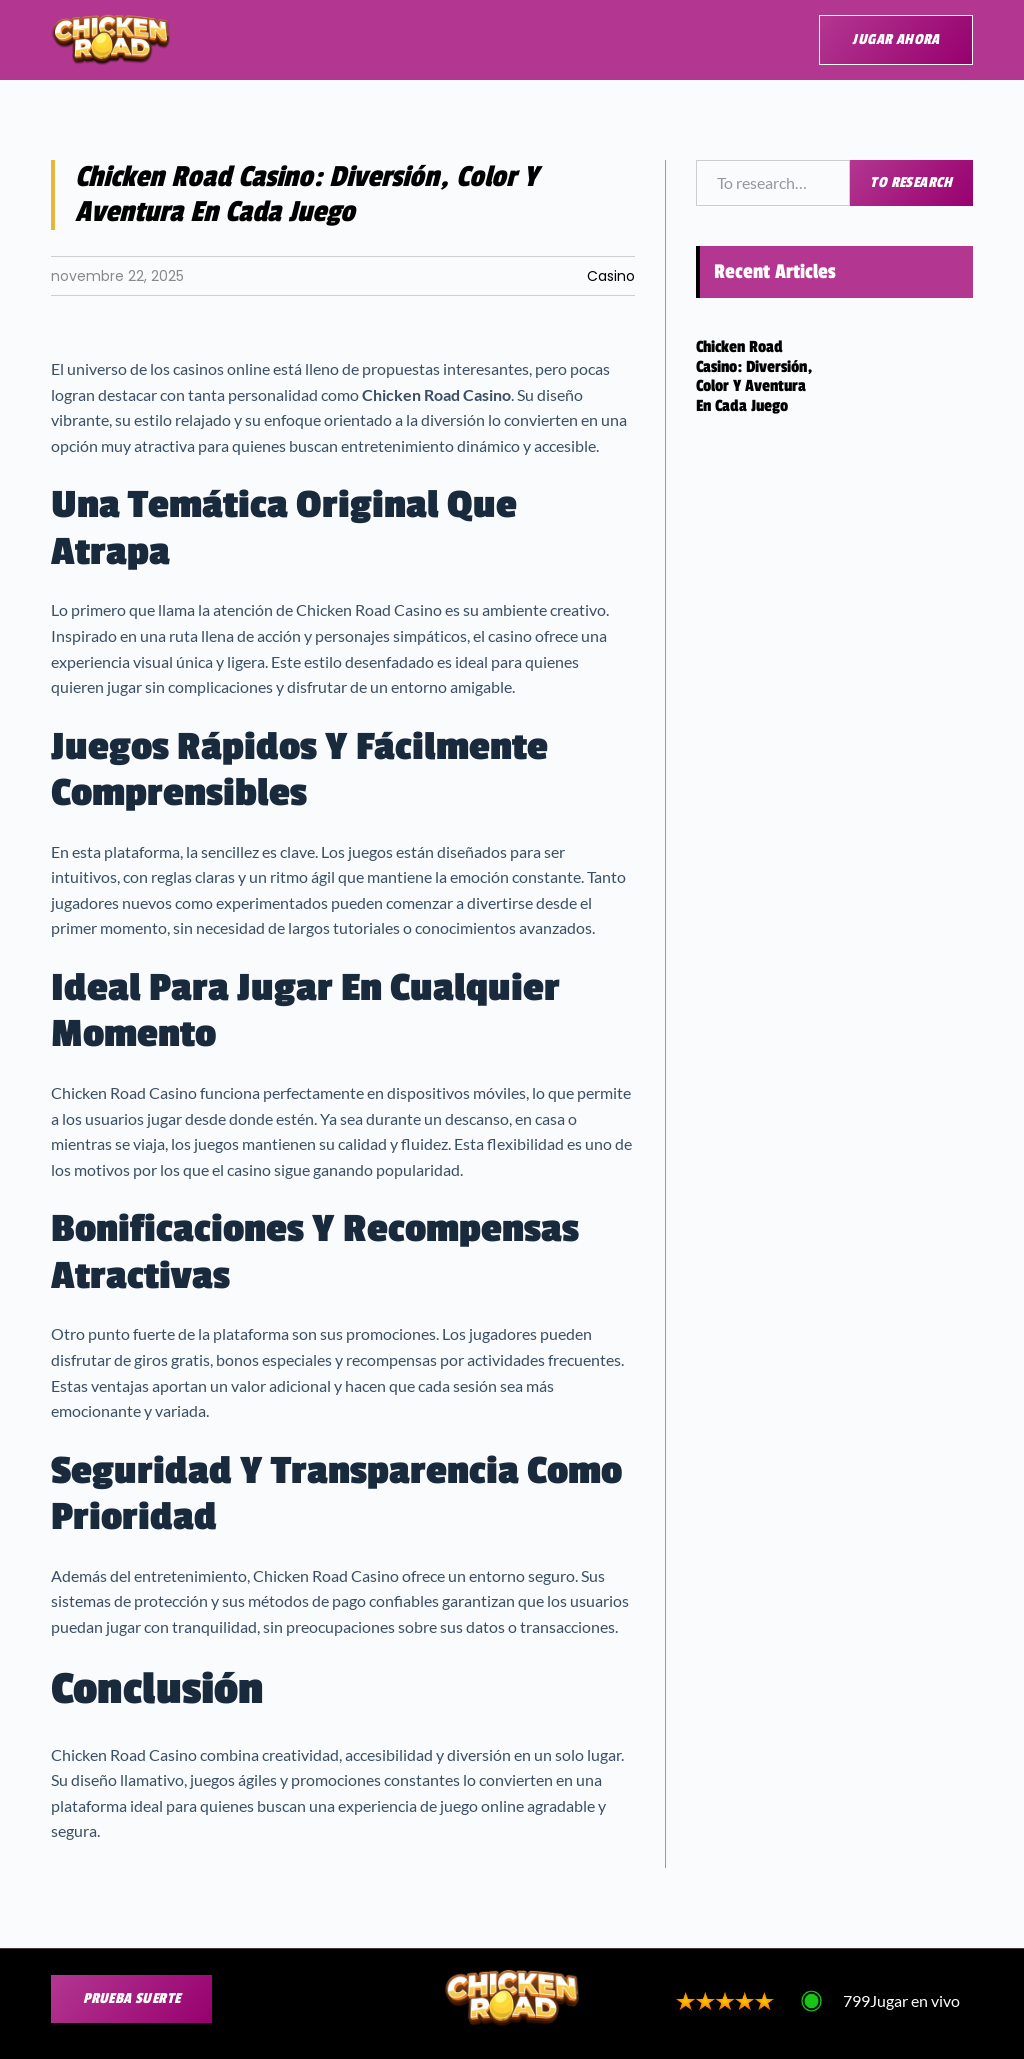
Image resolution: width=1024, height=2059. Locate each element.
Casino (611, 276)
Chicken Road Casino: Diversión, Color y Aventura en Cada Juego (754, 376)
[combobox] (773, 183)
